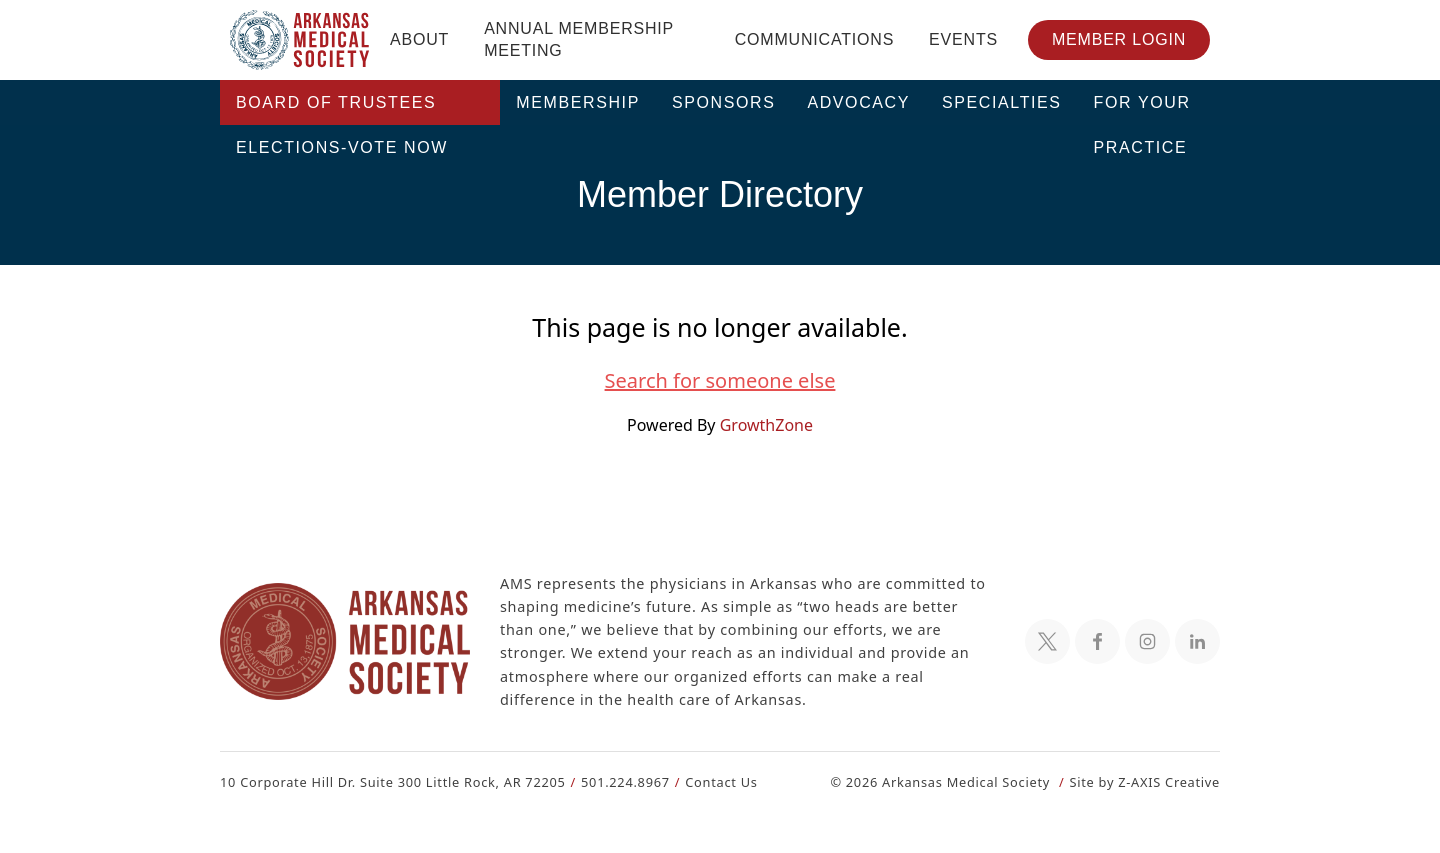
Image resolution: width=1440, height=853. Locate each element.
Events (963, 39)
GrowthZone (765, 424)
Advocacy (858, 102)
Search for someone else (720, 381)
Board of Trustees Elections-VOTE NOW (342, 109)
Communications (814, 39)
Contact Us (709, 781)
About (419, 39)
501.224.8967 (616, 781)
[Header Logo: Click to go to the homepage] (300, 40)
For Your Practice (1142, 109)
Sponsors (724, 102)
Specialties (1002, 102)
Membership (578, 102)
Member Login (1119, 39)
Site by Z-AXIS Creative (1144, 781)
